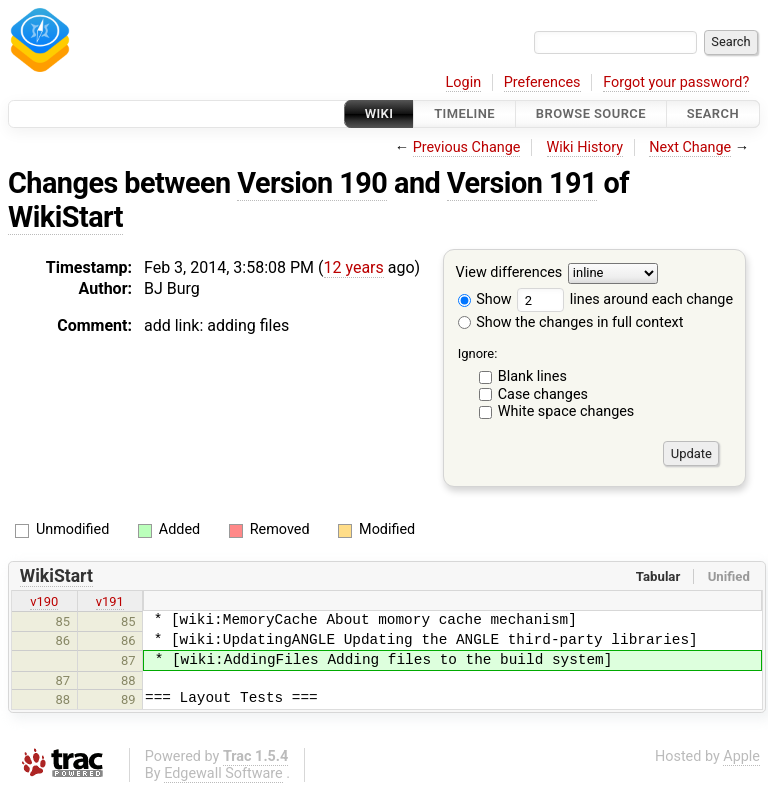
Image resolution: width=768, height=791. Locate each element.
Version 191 (522, 183)
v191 (110, 601)
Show (485, 299)
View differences (509, 273)
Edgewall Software (223, 773)
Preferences (542, 82)
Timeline (464, 113)
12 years (354, 267)
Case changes (543, 394)
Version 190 (312, 183)
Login (464, 82)
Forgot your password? (676, 82)
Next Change (690, 147)
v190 (44, 601)
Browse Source (591, 113)
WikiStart (65, 217)
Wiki (379, 113)
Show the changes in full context (571, 322)
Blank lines (532, 376)
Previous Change (467, 147)
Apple (741, 756)
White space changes (566, 411)
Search (713, 113)
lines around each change (625, 299)
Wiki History (585, 147)
